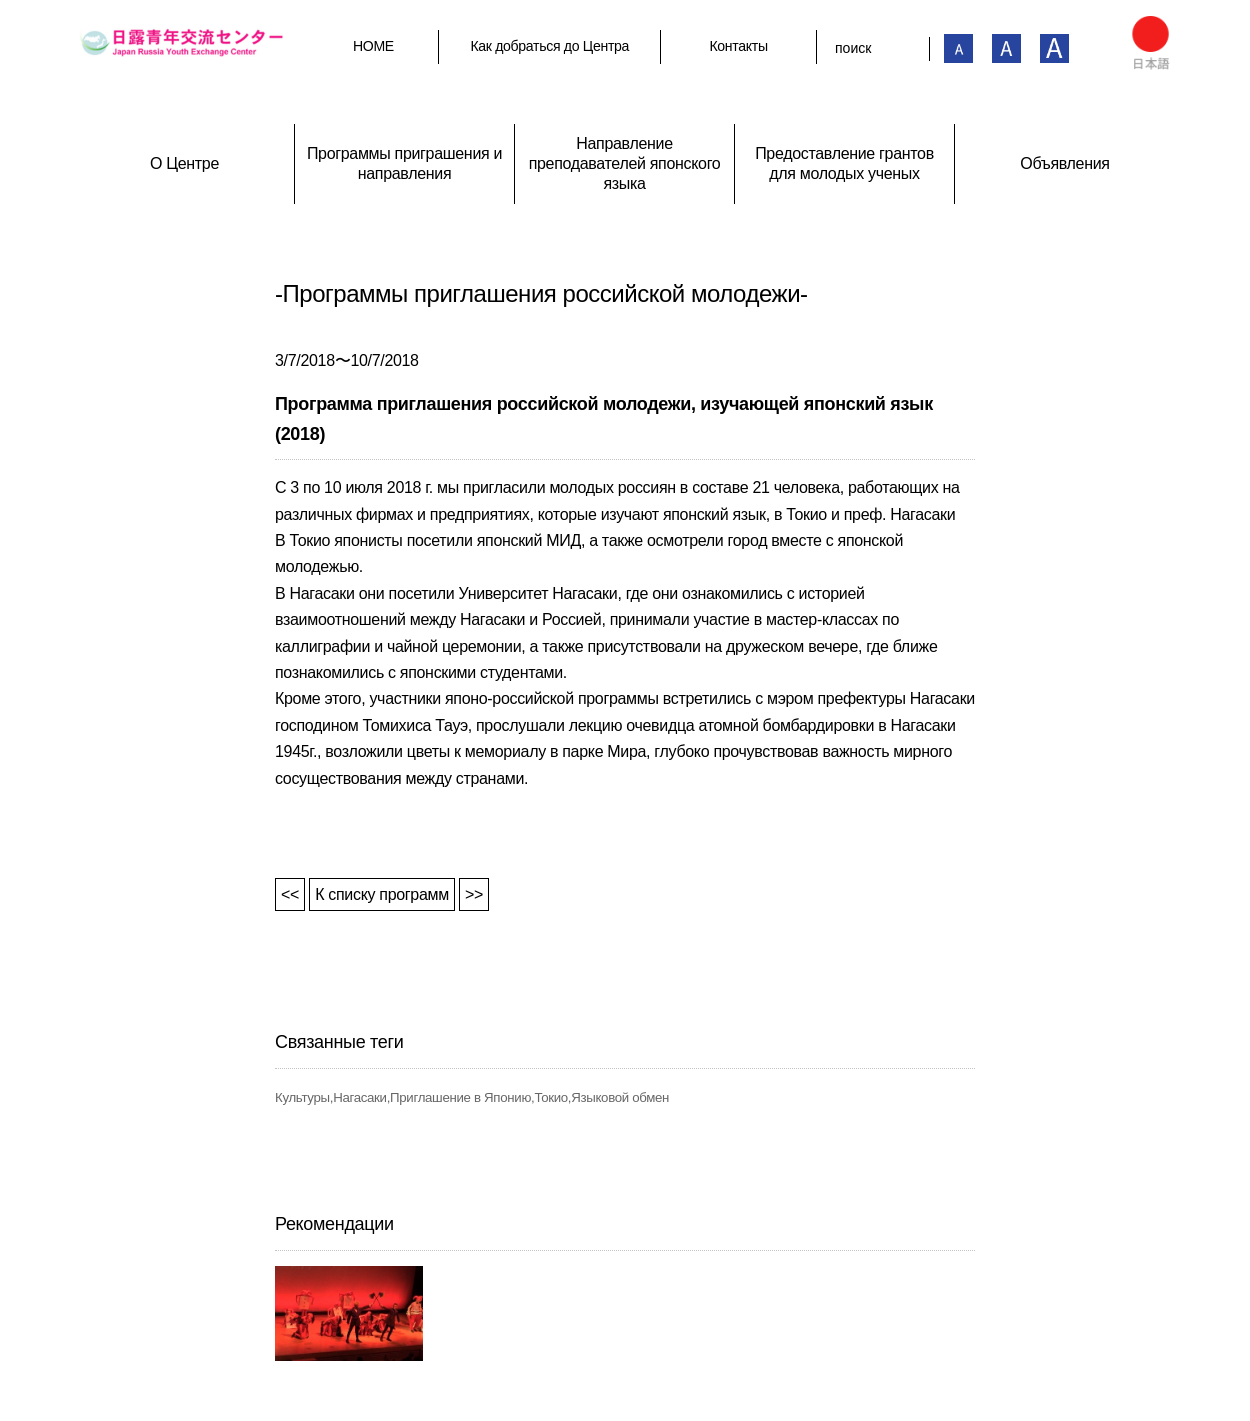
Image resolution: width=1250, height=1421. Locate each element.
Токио (550, 1097)
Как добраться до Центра (549, 46)
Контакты (738, 46)
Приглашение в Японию (460, 1097)
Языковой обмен (620, 1097)
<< (290, 894)
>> (474, 894)
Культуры (302, 1097)
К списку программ (382, 894)
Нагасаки (360, 1097)
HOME (373, 46)
